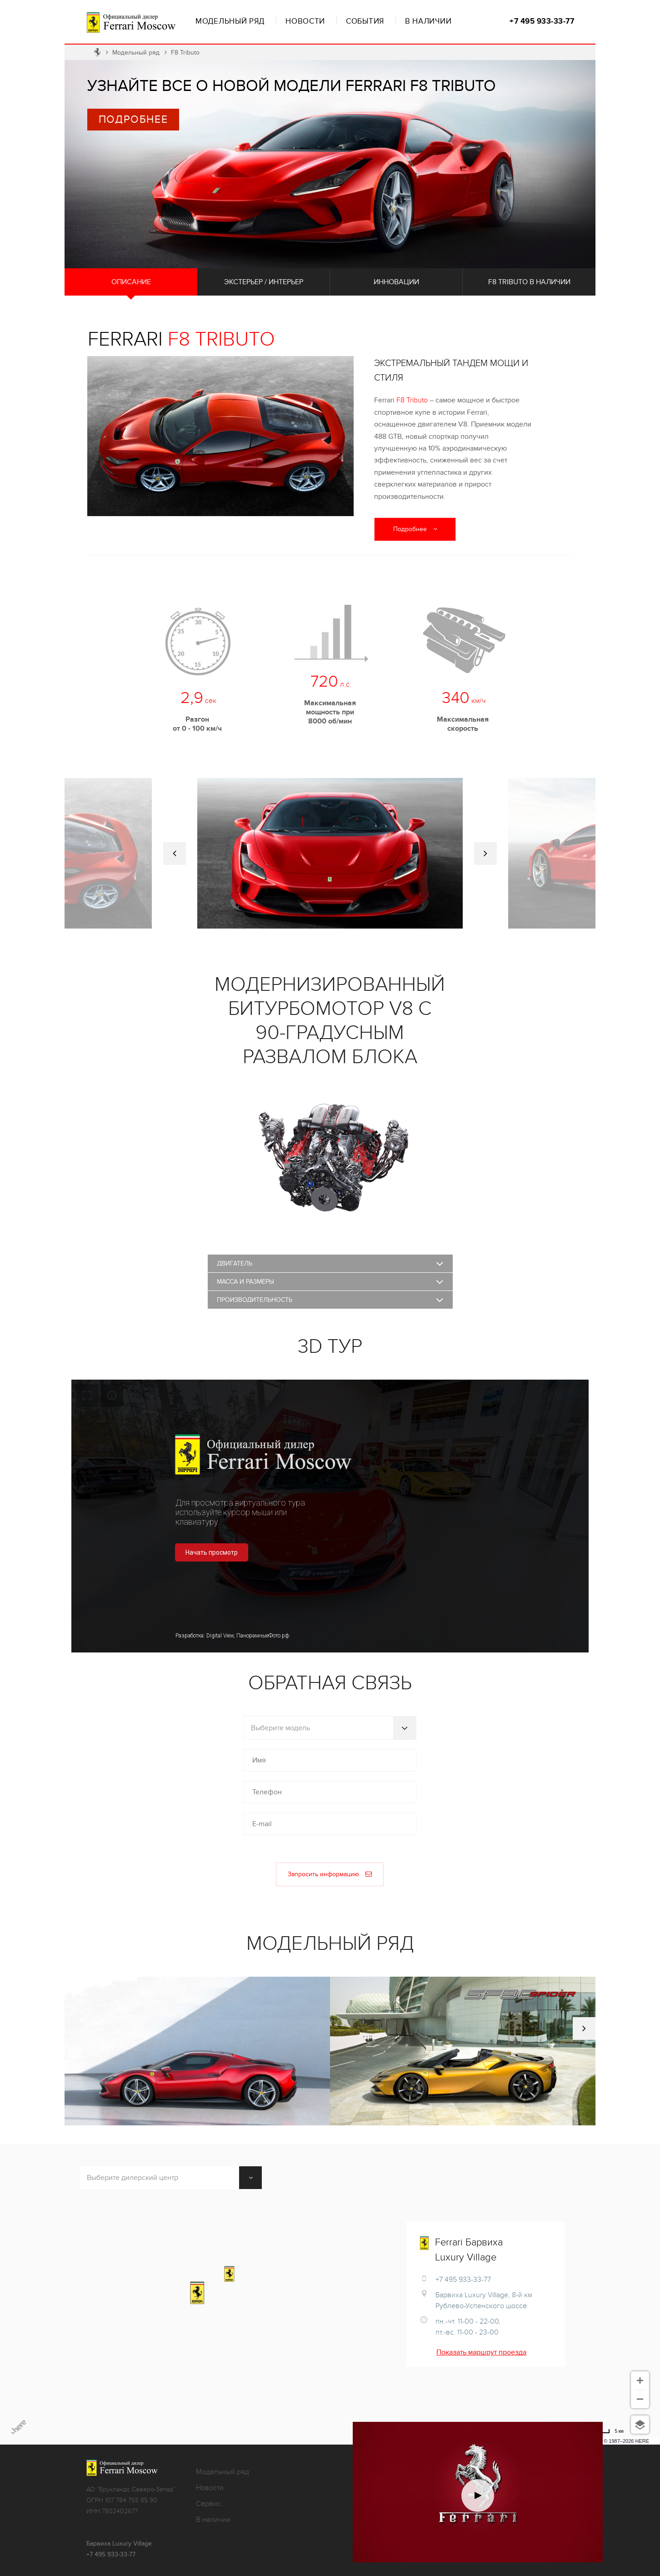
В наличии (428, 21)
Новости (305, 21)
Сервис (208, 2503)
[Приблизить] (640, 2380)
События (365, 21)
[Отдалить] (640, 2399)
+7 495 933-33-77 (542, 21)
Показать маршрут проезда (481, 2352)
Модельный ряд (230, 21)
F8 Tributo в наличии (529, 281)
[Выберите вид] (640, 2424)
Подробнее (133, 119)
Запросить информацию (330, 1874)
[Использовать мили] (604, 2431)
